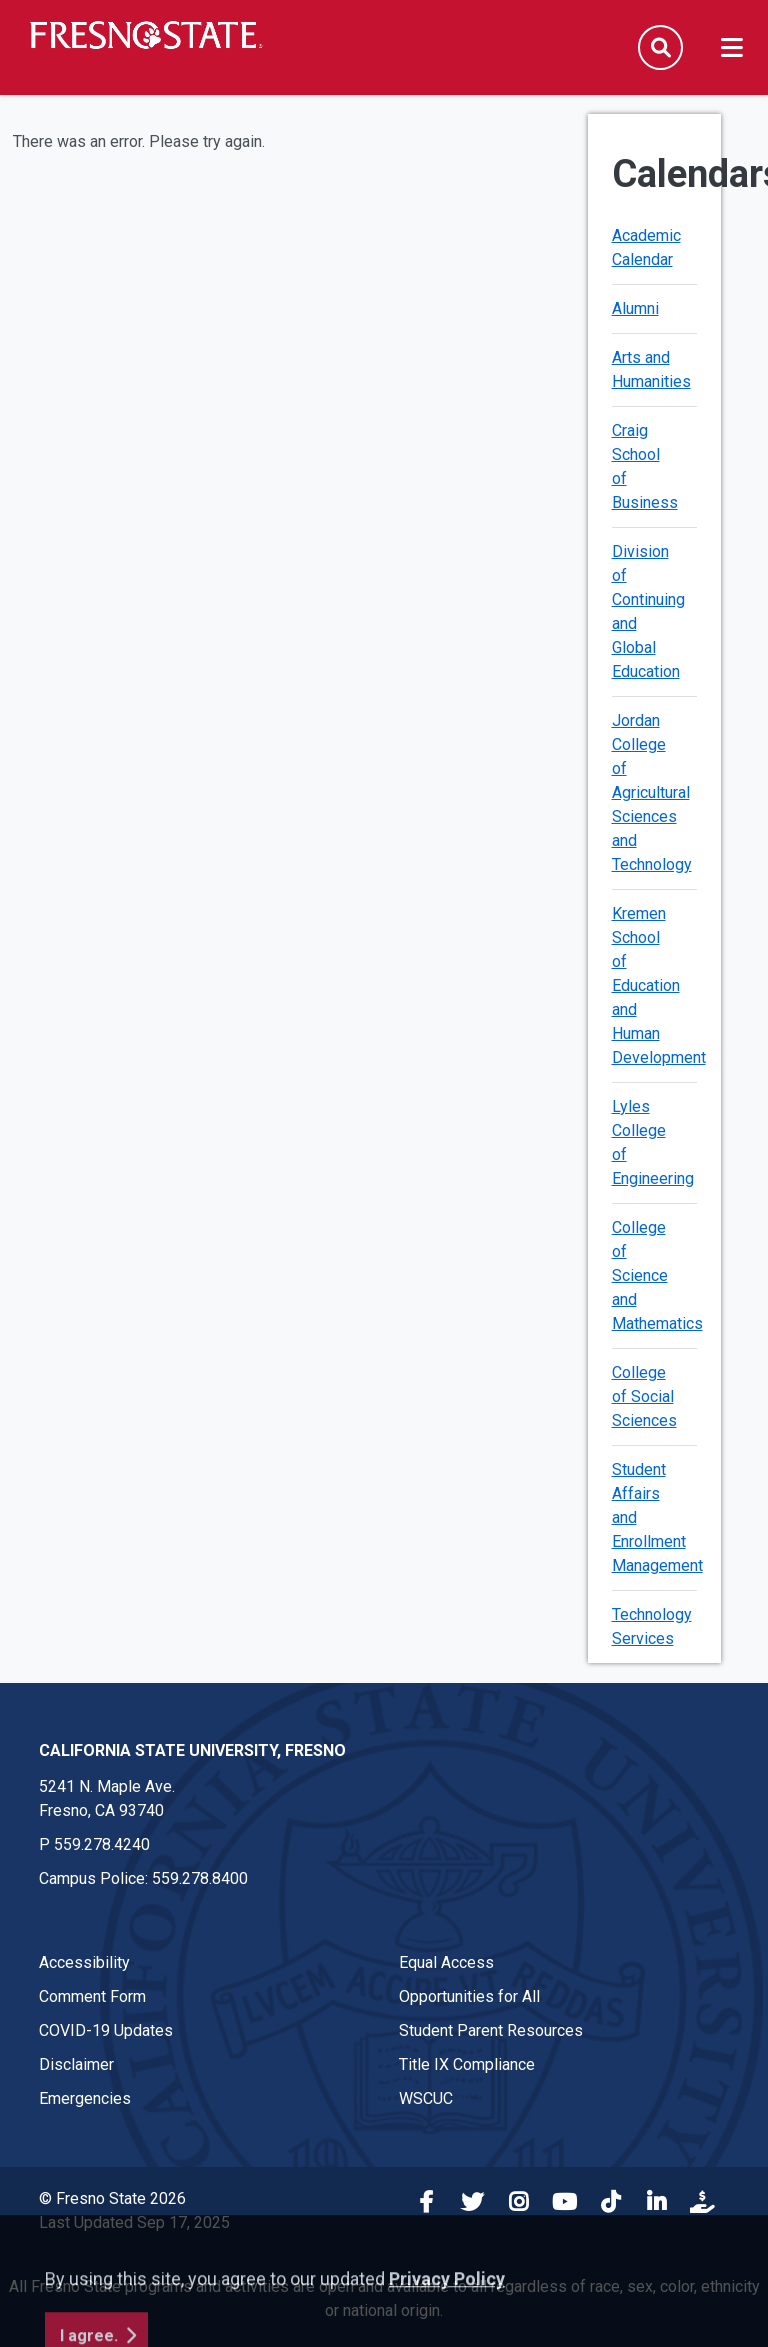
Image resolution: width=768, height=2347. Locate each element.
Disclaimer (76, 2064)
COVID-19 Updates (106, 2030)
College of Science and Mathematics (657, 1275)
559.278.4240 (102, 1844)
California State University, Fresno (192, 1750)
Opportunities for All (469, 1996)
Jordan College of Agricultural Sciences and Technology (652, 792)
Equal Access (446, 1962)
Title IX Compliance (467, 2064)
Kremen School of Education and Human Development (659, 985)
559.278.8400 (200, 1878)
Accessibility (84, 1962)
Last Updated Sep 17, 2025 (134, 2222)
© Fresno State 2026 (112, 2198)
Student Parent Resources (491, 2030)
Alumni (635, 308)
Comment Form (92, 1996)
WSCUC (426, 2098)
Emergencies (85, 2098)
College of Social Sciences (644, 1396)
